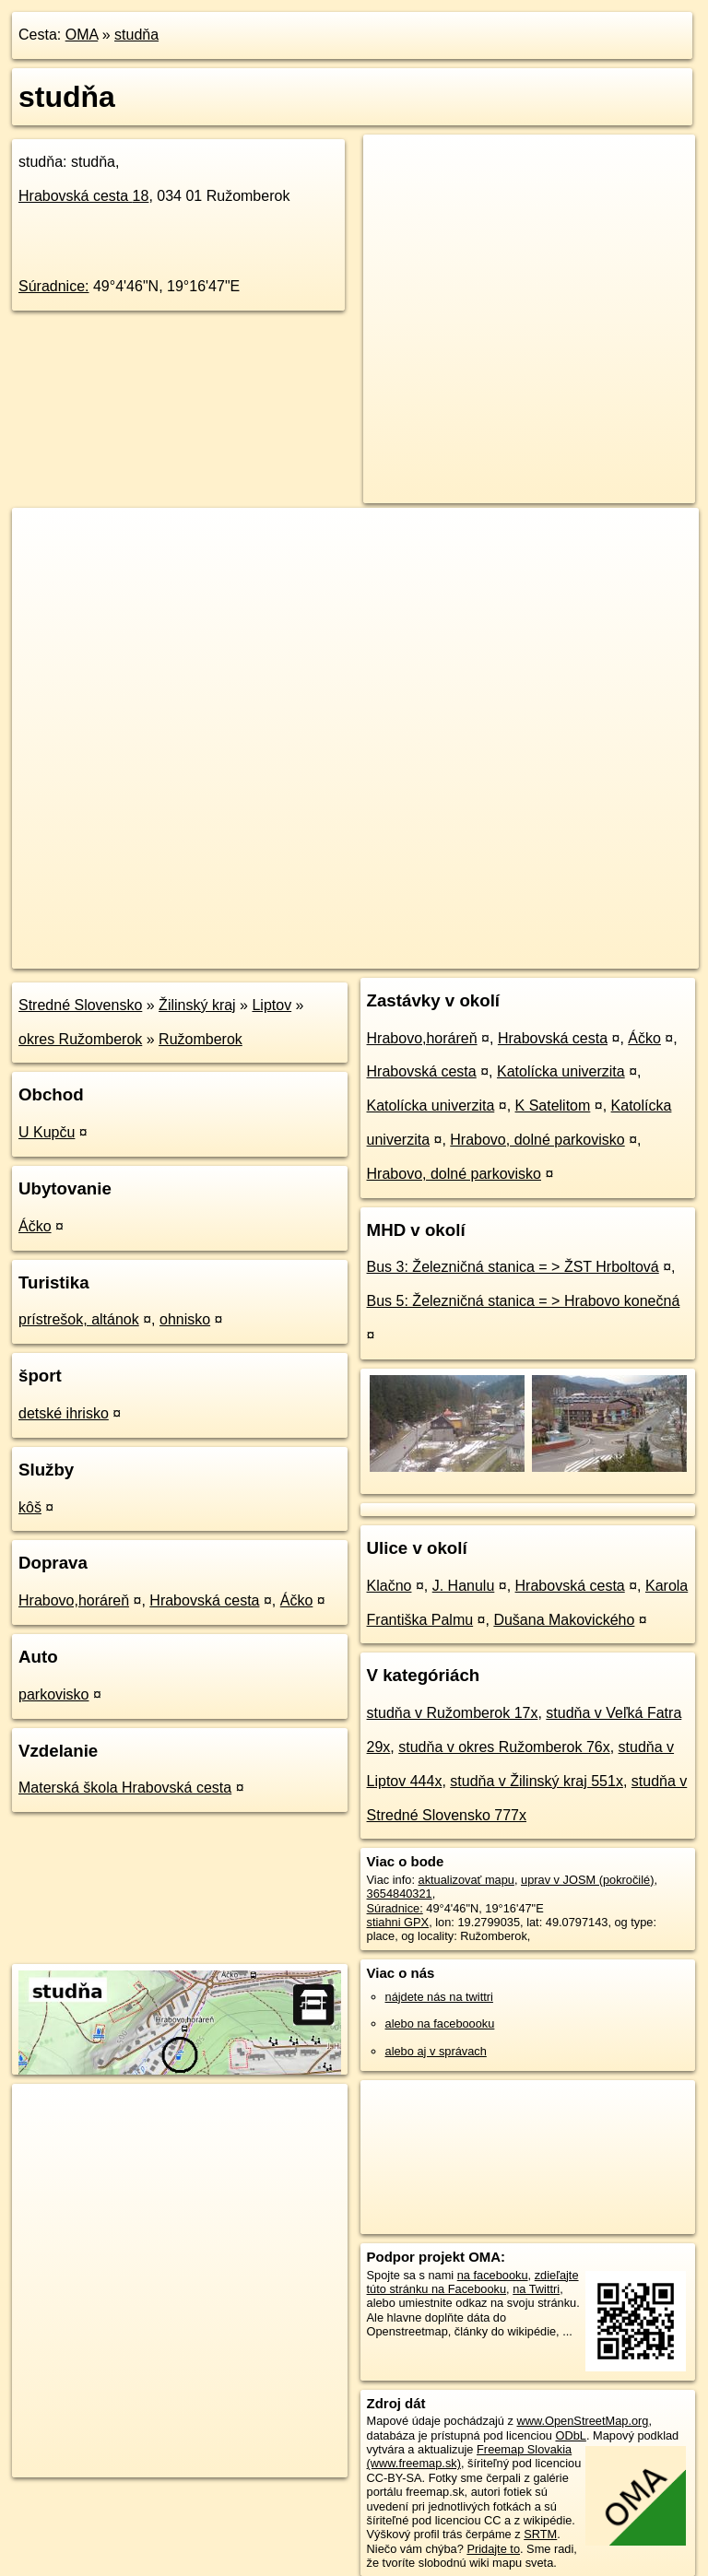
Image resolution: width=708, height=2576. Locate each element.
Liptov (271, 1005)
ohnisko (184, 1319)
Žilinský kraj (197, 1005)
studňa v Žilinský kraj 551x (536, 1781)
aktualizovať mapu (466, 1880)
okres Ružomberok (80, 1039)
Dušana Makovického (563, 1620)
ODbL (570, 2435)
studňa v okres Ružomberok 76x (503, 1747)
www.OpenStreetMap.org (582, 2421)
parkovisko (53, 1694)
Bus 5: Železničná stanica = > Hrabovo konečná (523, 1301)
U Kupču (46, 1132)
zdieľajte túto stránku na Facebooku (473, 2282)
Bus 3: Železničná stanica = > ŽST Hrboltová (513, 1267)
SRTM (540, 2534)
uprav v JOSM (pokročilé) (587, 1880)
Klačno (389, 1586)
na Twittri (536, 2289)
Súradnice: (53, 286)
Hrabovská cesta (83, 196)
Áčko (35, 1226)
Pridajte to (493, 2549)
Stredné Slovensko (80, 1005)
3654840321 (399, 1893)
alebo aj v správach (436, 2051)
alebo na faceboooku (440, 2023)
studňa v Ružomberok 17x (452, 1713)
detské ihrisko (63, 1413)
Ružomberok (200, 1039)
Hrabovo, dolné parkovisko (537, 1139)
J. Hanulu (463, 1586)
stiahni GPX (398, 1922)
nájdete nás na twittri (439, 1997)
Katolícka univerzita (561, 1071)
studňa (136, 34)
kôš (29, 1507)
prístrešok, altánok (78, 1319)
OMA (82, 34)
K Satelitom (553, 1105)
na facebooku (492, 2275)
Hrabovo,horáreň (73, 1600)
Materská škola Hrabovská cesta (124, 1787)
